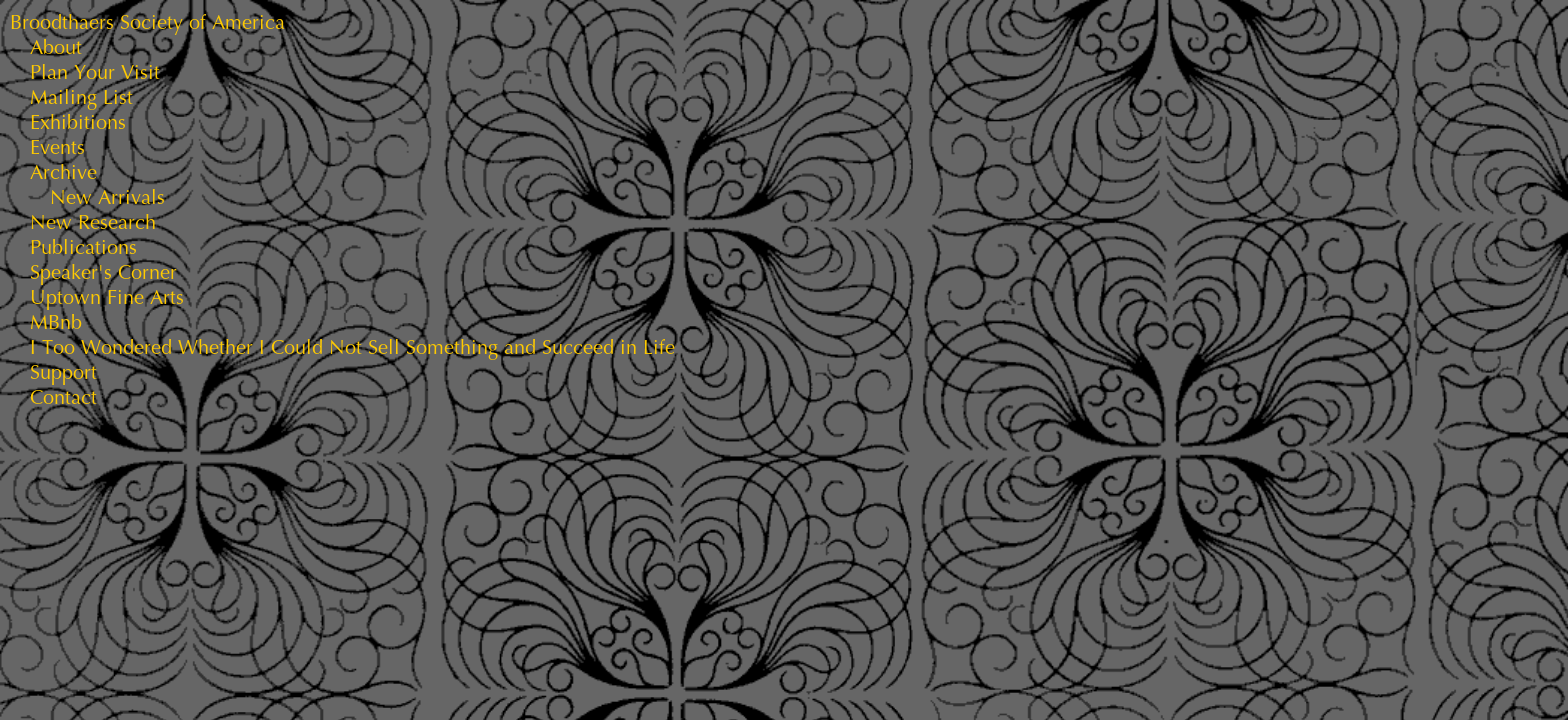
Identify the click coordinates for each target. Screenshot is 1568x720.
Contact (63, 397)
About (56, 47)
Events (57, 147)
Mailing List (81, 97)
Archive (63, 172)
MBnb (56, 322)
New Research (93, 222)
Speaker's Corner (103, 272)
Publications (83, 247)
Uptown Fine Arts (107, 297)
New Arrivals (107, 197)
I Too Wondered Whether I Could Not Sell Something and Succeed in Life (352, 347)
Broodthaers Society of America (147, 22)
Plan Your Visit (95, 72)
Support (63, 372)
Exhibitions (78, 122)
